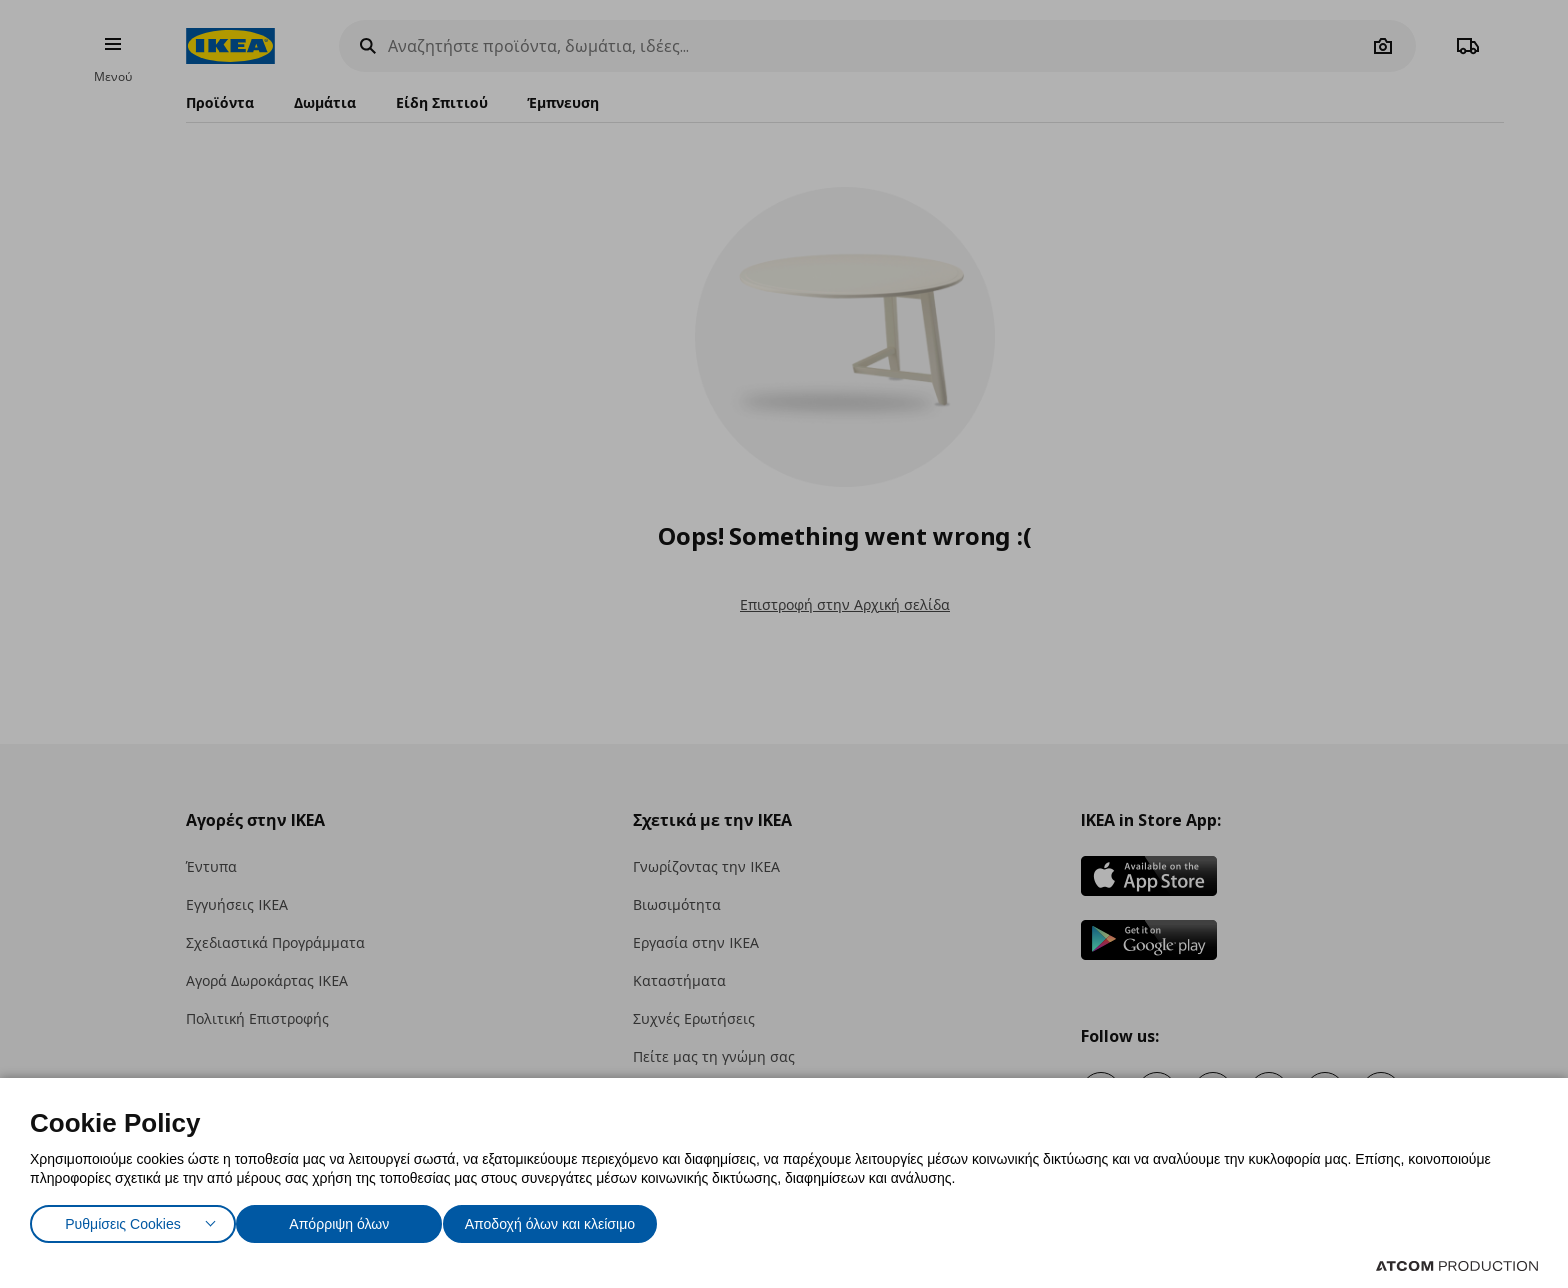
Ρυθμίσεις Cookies (123, 1219)
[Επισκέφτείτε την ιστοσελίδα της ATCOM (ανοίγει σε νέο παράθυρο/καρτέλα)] (1457, 1266)
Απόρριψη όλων (349, 1219)
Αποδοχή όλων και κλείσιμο (581, 1219)
